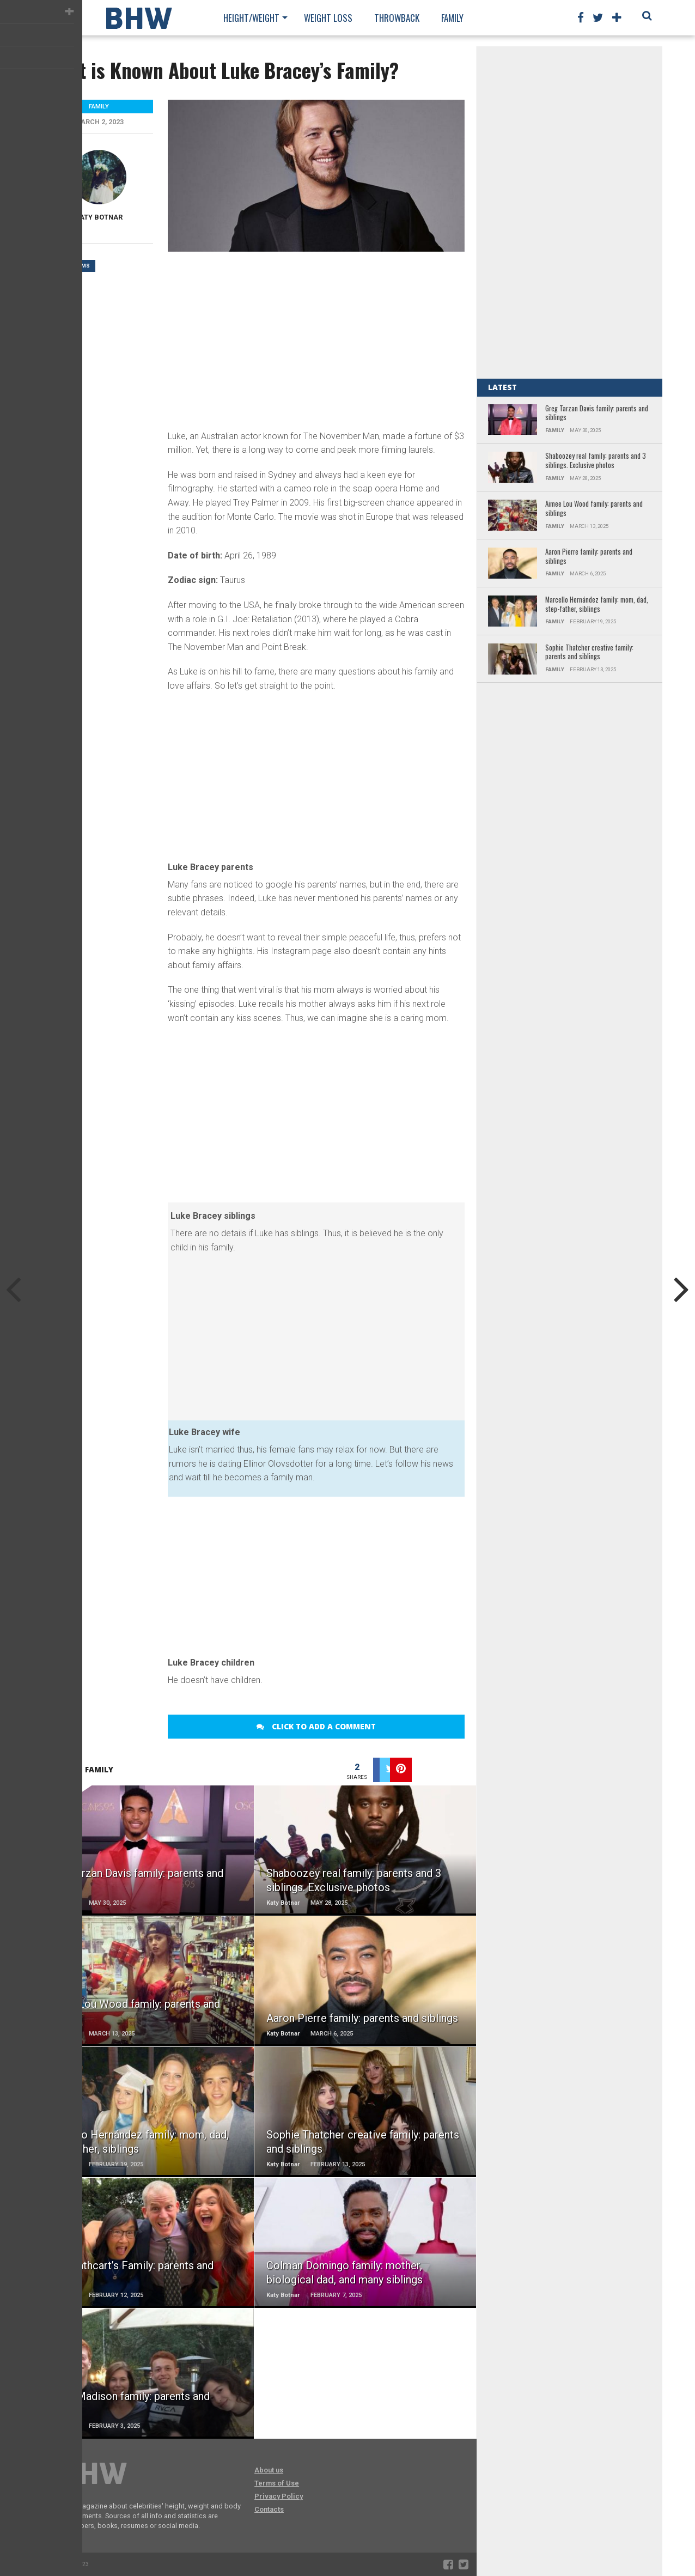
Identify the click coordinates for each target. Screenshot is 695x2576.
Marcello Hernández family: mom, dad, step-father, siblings (596, 604)
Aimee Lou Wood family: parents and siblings (594, 509)
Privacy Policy (278, 2496)
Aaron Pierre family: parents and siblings (588, 557)
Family (452, 18)
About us (268, 2470)
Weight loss (328, 18)
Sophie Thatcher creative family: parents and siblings (589, 652)
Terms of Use (276, 2483)
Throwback (396, 18)
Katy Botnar (99, 217)
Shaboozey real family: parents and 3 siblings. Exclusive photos (595, 461)
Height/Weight (251, 18)
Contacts (269, 2509)
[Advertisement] (316, 339)
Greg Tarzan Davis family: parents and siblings (596, 413)
